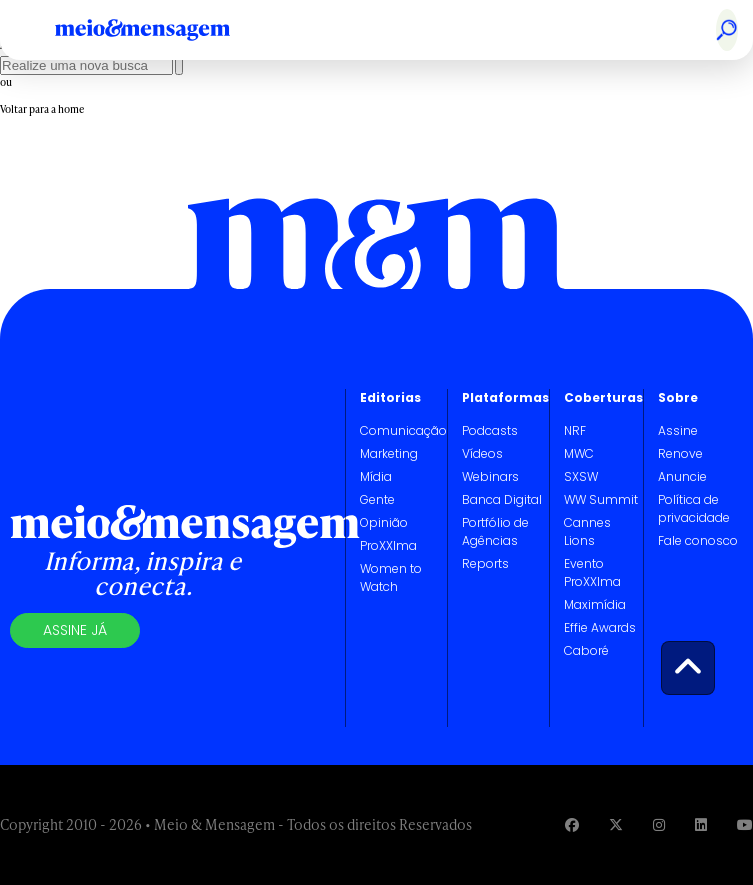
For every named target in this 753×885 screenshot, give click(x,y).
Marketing (389, 453)
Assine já (75, 630)
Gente (377, 499)
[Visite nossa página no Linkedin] (701, 824)
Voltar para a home (42, 109)
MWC (579, 453)
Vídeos (482, 453)
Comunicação (403, 430)
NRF (575, 430)
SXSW (581, 476)
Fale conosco (698, 540)
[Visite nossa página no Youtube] (745, 824)
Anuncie (682, 476)
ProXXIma (388, 545)
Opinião (384, 522)
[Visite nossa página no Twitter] (616, 824)
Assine (678, 430)
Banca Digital (502, 499)
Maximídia (595, 604)
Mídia (376, 476)
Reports (485, 563)
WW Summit (601, 499)
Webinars (490, 476)
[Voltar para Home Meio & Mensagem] (165, 30)
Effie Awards (600, 627)
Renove (680, 453)
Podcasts (490, 430)
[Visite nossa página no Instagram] (659, 824)
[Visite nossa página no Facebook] (572, 824)
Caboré (586, 650)
